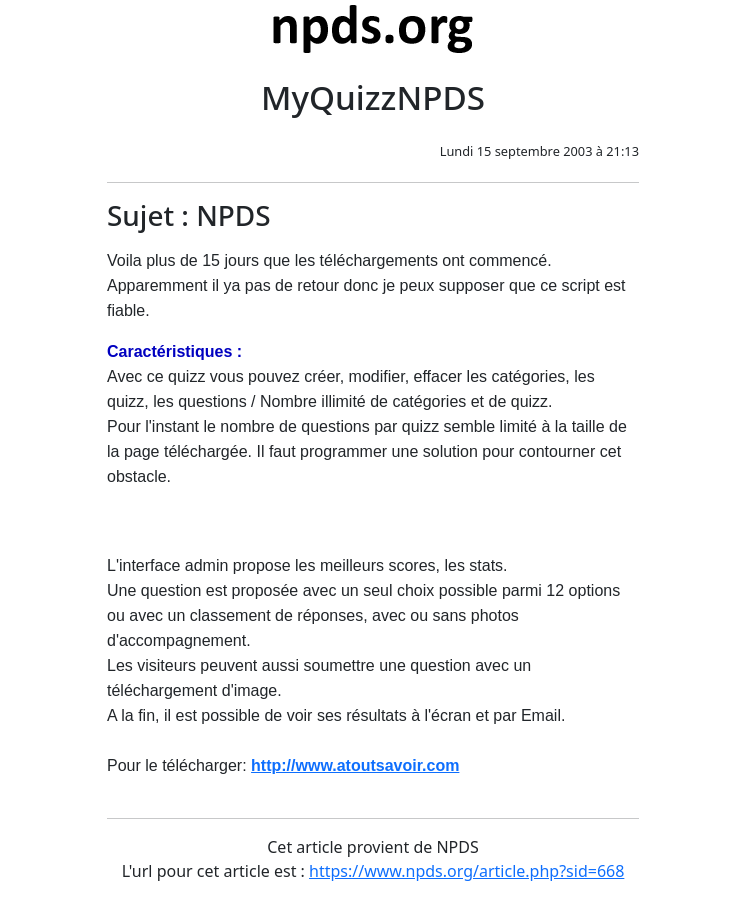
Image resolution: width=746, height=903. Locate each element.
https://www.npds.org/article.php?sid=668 (466, 871)
